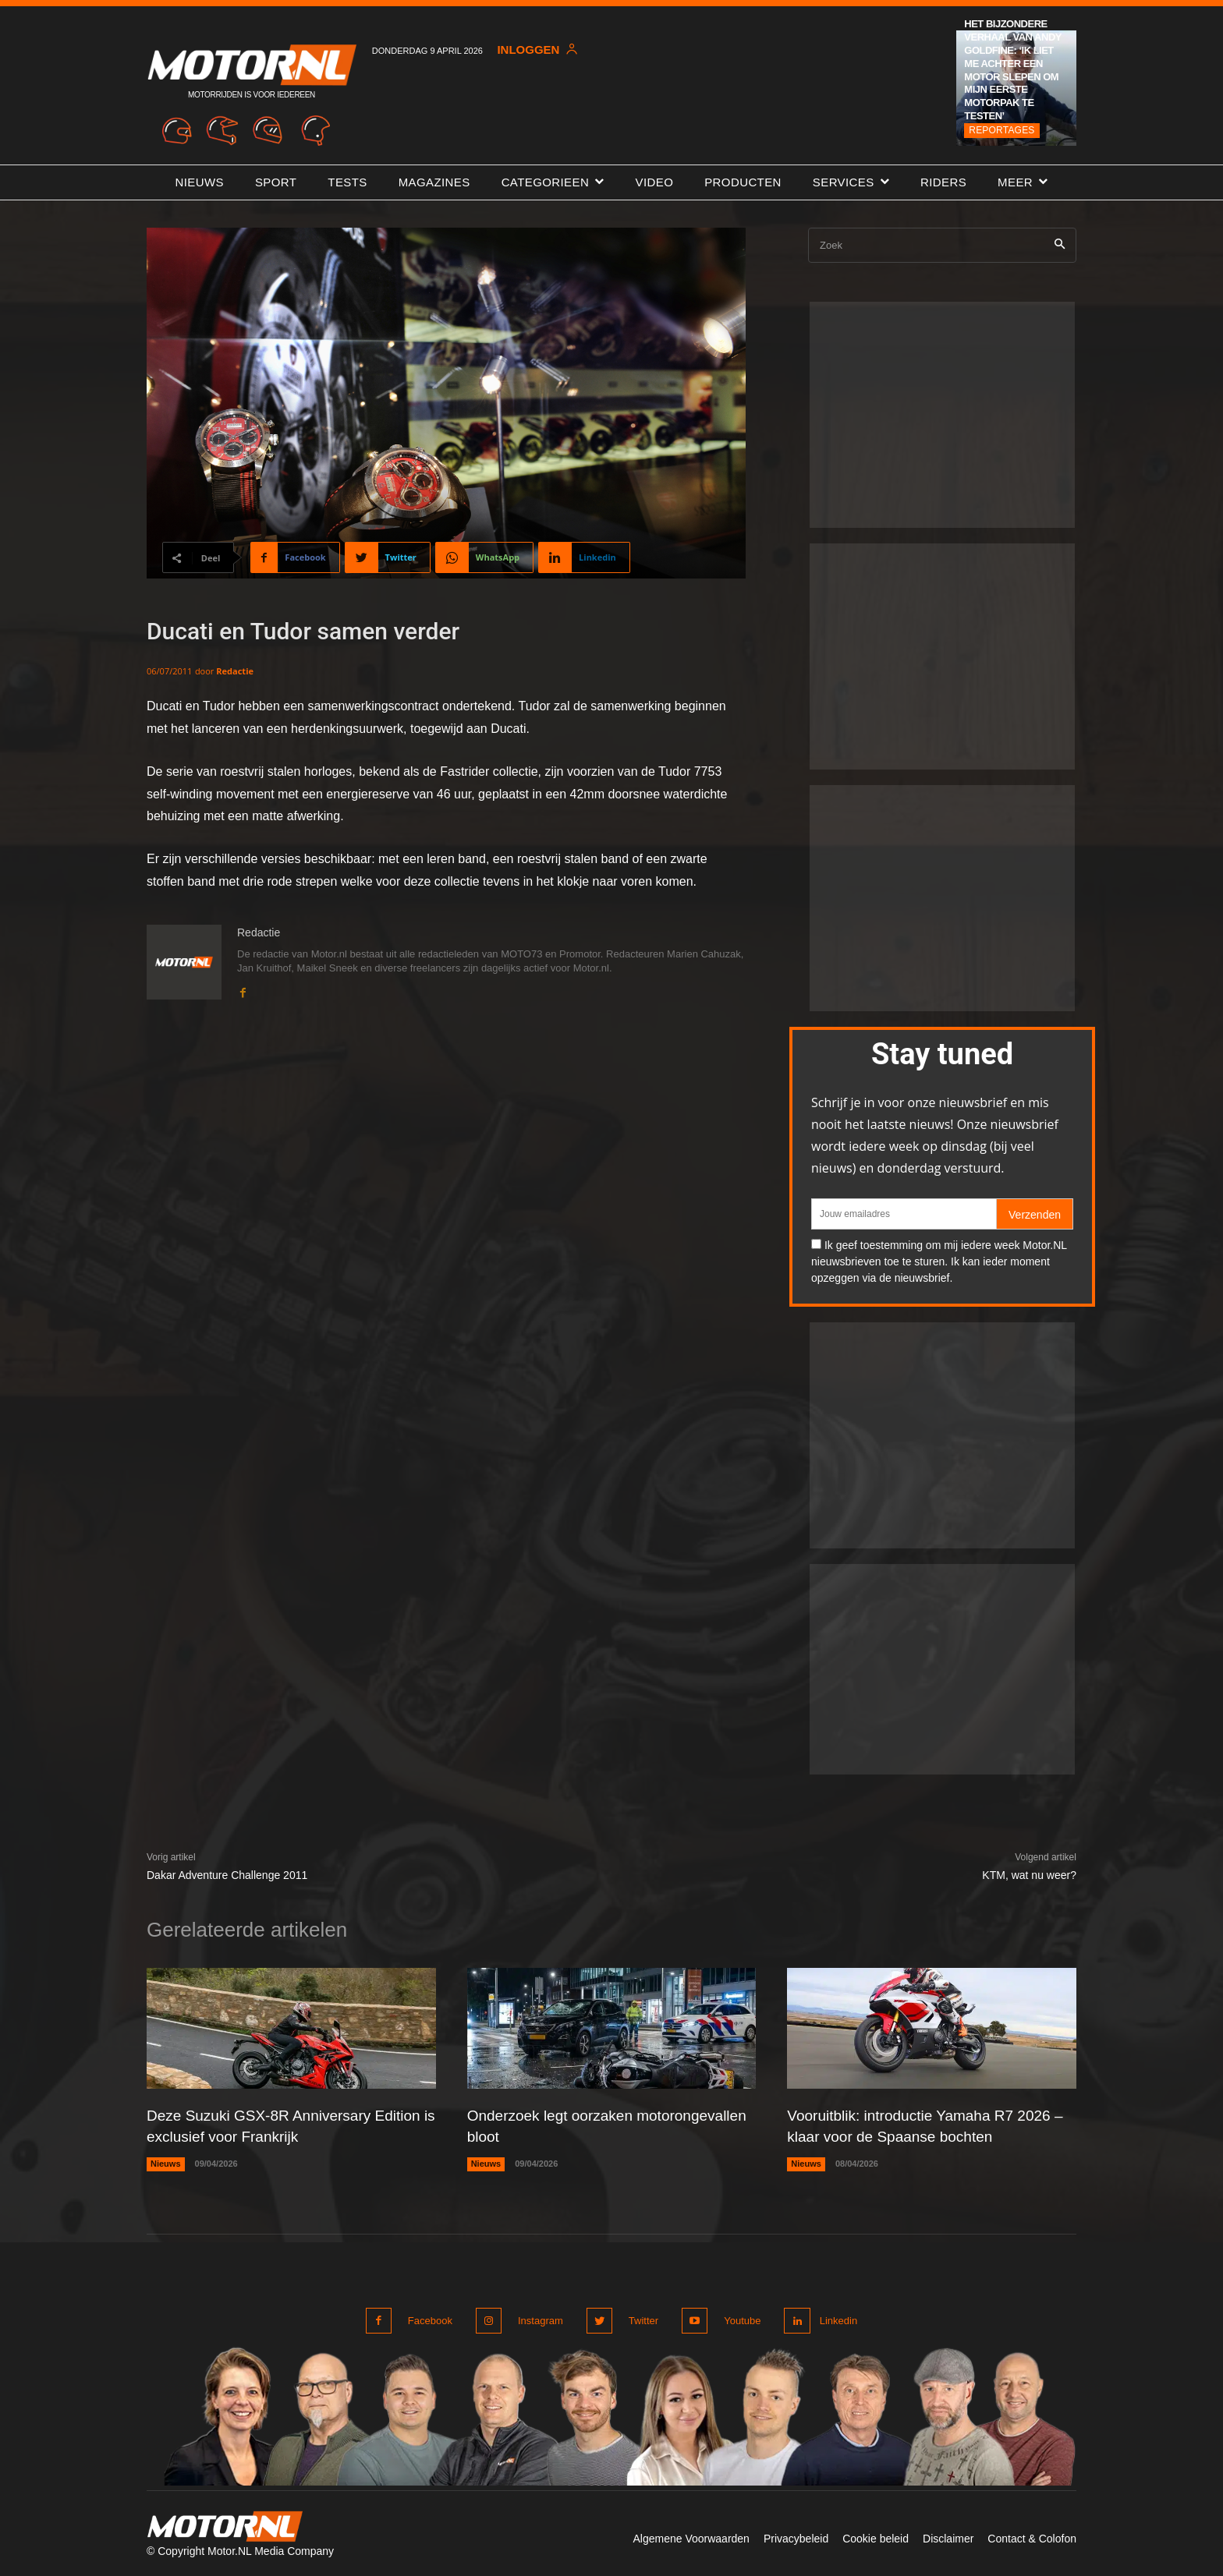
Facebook (430, 2318)
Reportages (1001, 130)
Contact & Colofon (1031, 2535)
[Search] (1059, 245)
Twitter (639, 2318)
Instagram (538, 2318)
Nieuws (166, 2162)
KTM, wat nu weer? (1029, 1875)
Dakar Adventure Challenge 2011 (227, 1875)
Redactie (234, 671)
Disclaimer (948, 2535)
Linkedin (836, 2318)
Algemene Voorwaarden (691, 2535)
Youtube (735, 2318)
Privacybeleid (796, 2535)
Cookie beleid (875, 2535)
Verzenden (1035, 1214)
